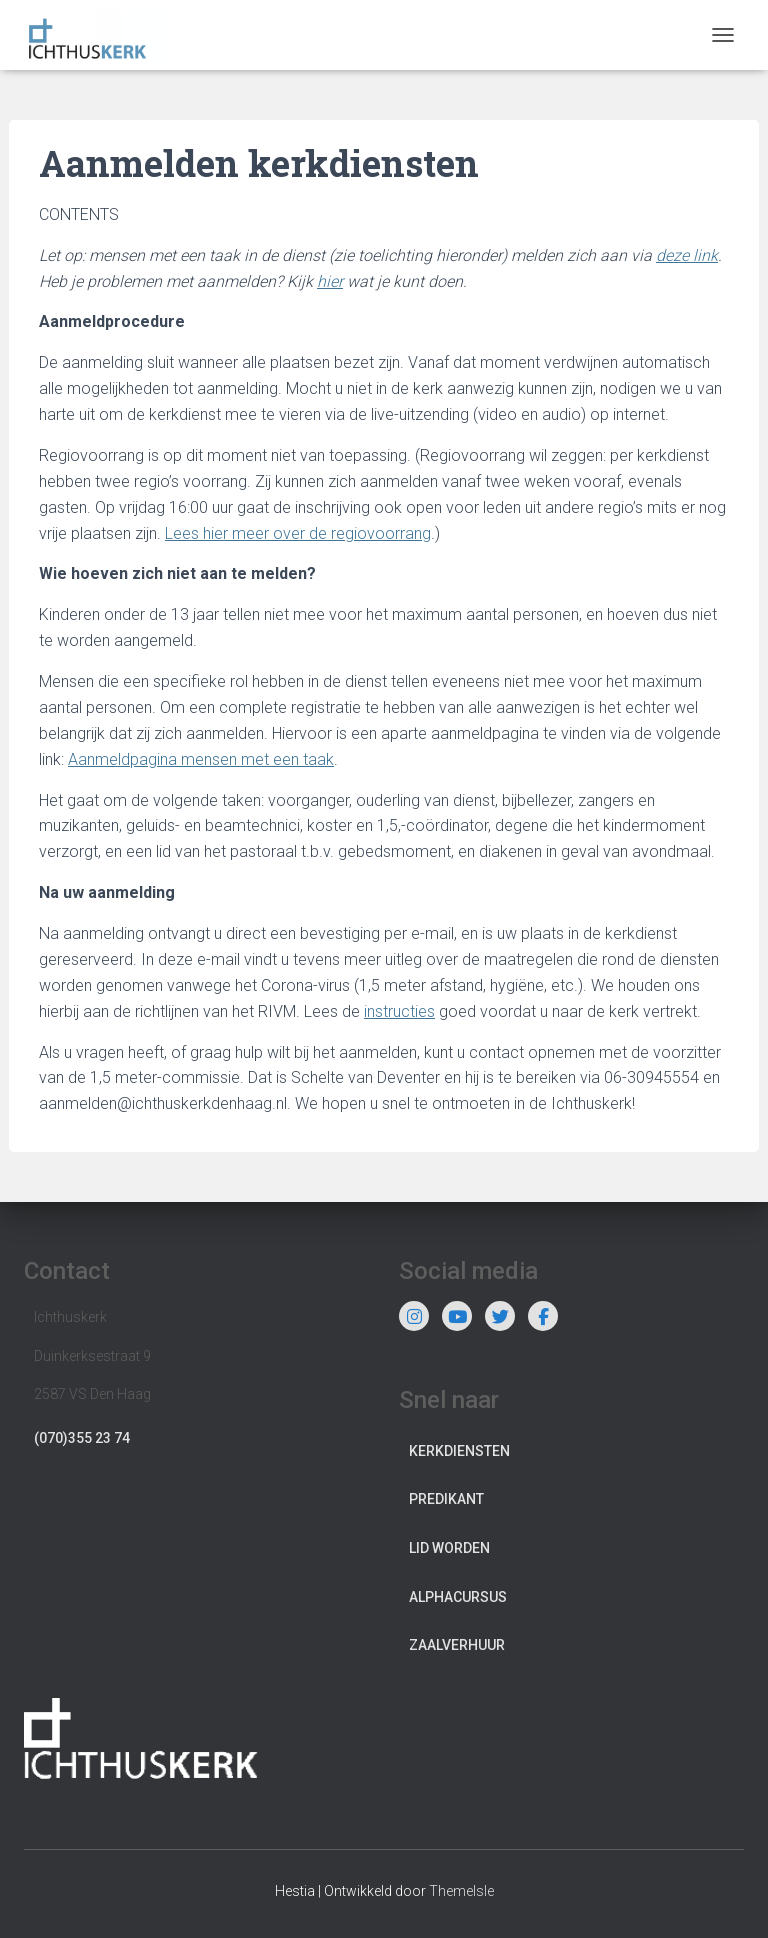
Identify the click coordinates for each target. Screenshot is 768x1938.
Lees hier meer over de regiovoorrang (298, 533)
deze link (687, 255)
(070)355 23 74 (82, 1438)
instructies (399, 1011)
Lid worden (449, 1548)
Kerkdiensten (459, 1451)
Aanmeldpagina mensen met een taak (201, 759)
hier (330, 281)
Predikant (446, 1499)
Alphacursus (458, 1597)
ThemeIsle (461, 1891)
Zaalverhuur (457, 1645)
